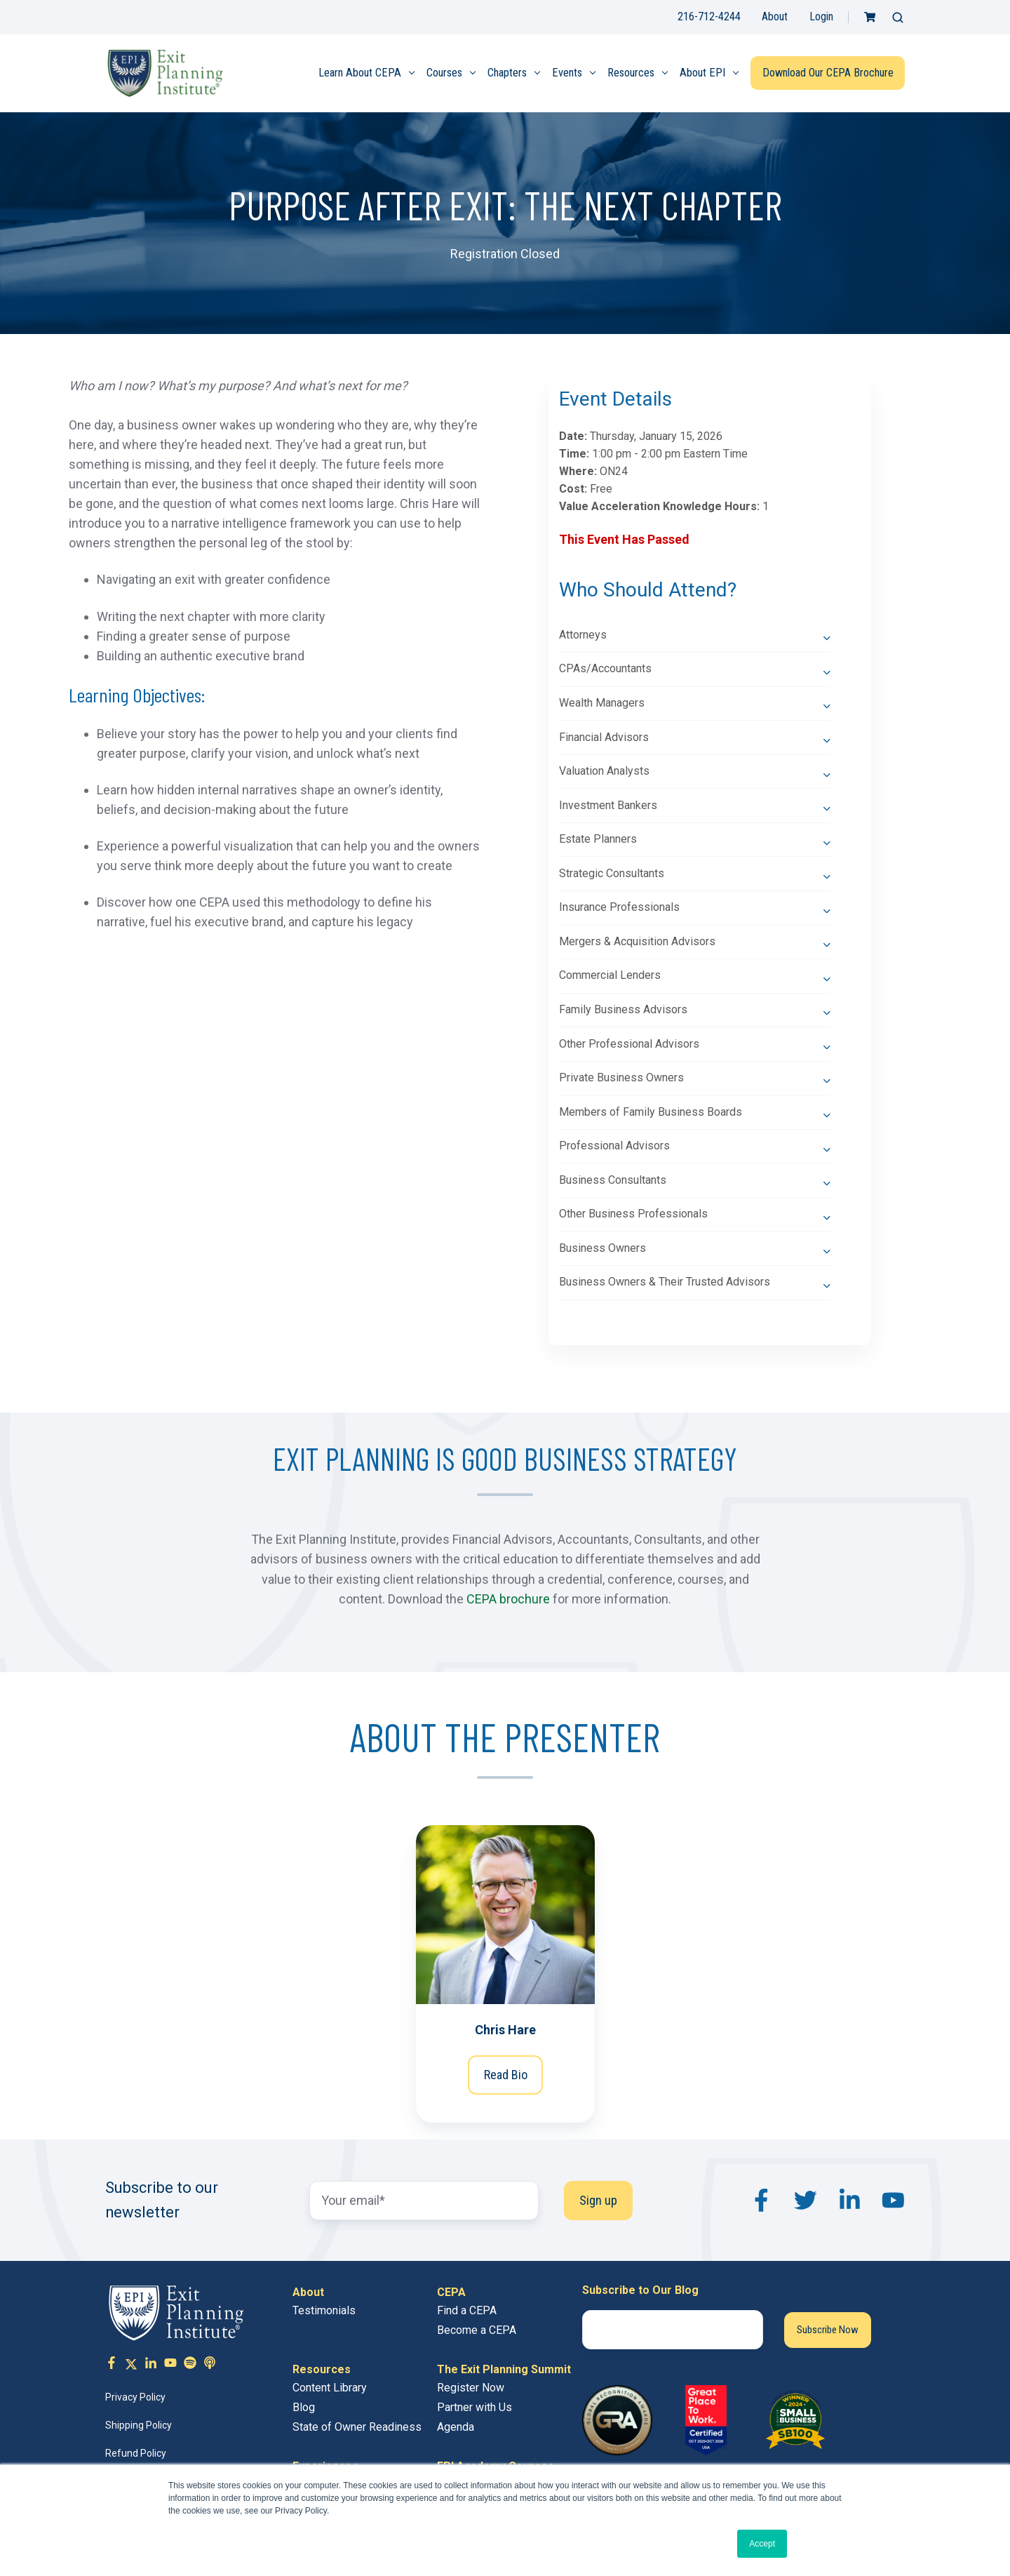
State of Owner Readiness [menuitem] (357, 2427)
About (775, 16)
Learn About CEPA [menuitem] (359, 72)
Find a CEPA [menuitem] (467, 2310)
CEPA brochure (508, 1598)
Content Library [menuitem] (329, 2387)
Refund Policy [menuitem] (135, 2453)
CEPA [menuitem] (451, 2292)
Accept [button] (762, 2544)
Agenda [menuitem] (455, 2427)
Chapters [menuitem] (507, 72)
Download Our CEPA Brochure (828, 72)
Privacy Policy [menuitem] (135, 2397)
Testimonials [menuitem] (324, 2310)
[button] (898, 18)
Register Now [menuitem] (470, 2387)
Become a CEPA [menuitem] (476, 2330)
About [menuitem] (308, 2292)
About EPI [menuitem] (702, 72)
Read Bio (505, 2074)
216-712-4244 (709, 16)
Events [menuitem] (567, 72)
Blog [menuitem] (303, 2407)
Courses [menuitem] (444, 72)
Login (821, 16)
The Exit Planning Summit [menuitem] (504, 2369)
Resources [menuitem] (630, 72)
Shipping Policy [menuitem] (138, 2425)
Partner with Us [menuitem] (474, 2407)
